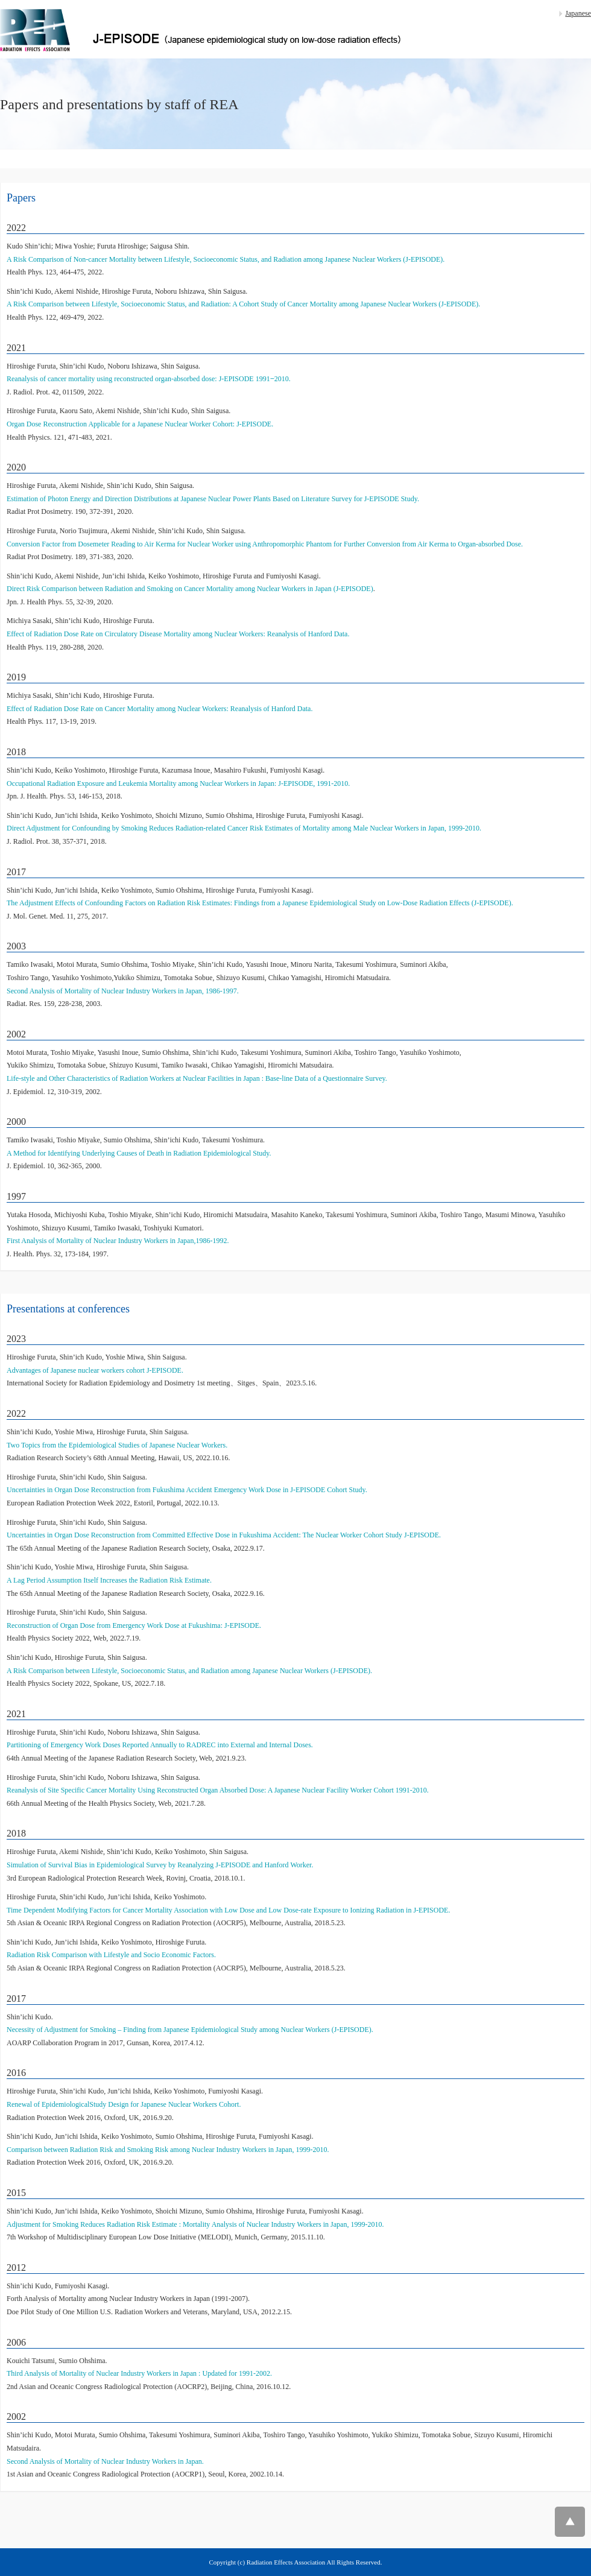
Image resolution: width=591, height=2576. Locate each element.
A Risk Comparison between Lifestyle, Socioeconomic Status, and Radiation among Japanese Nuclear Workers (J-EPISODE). (189, 1670)
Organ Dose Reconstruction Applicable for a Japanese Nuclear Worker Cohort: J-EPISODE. (140, 424)
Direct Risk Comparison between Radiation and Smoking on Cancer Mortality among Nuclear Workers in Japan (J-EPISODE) (190, 588)
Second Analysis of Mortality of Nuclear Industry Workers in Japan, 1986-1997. (123, 991)
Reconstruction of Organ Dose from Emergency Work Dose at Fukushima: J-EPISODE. (134, 1625)
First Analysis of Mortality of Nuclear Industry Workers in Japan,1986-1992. (118, 1240)
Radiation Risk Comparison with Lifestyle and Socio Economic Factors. (111, 1955)
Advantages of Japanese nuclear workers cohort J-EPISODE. (95, 1370)
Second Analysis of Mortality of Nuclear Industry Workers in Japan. (105, 2461)
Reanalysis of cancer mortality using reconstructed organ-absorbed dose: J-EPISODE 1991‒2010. (149, 379)
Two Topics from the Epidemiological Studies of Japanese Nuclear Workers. (117, 1445)
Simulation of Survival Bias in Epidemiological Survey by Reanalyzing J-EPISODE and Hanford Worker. (160, 1865)
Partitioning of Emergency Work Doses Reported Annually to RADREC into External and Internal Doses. (160, 1745)
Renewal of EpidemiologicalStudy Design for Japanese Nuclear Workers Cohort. (124, 2104)
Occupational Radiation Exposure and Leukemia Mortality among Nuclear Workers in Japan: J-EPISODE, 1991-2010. (178, 783)
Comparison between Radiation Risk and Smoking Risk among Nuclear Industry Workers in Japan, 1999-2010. (168, 2149)
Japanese (578, 13)
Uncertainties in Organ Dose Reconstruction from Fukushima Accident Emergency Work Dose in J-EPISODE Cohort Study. (187, 1490)
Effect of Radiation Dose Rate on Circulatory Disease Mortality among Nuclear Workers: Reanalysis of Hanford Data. (178, 634)
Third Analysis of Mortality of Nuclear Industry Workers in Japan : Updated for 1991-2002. (139, 2373)
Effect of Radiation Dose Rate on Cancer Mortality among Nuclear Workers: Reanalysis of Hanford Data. (159, 708)
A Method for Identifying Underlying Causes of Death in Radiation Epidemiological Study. (139, 1153)
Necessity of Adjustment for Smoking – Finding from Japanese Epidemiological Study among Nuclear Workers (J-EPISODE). (190, 2029)
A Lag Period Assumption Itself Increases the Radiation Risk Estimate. (109, 1580)
